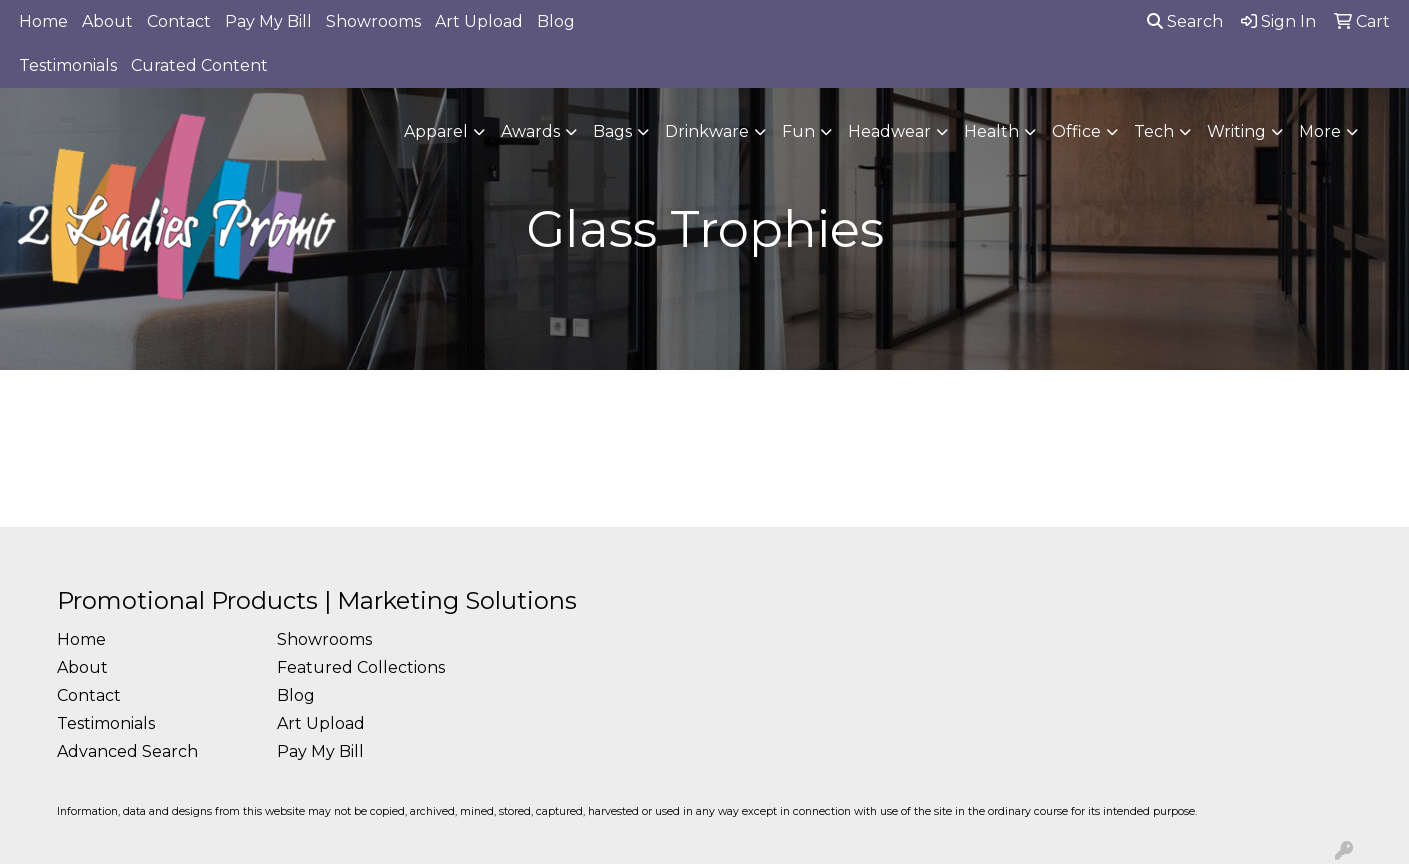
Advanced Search (127, 751)
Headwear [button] (889, 131)
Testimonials (68, 65)
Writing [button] (1236, 131)
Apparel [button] (436, 131)
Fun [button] (798, 131)
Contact (179, 21)
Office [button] (1076, 131)
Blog (556, 21)
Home (43, 21)
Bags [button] (612, 131)
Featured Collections (361, 667)
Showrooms (373, 21)
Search (1185, 21)
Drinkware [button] (707, 131)
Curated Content (199, 65)
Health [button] (991, 131)
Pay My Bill (268, 21)
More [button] (1320, 131)
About (107, 21)
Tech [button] (1154, 131)
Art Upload (479, 21)
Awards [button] (530, 131)
